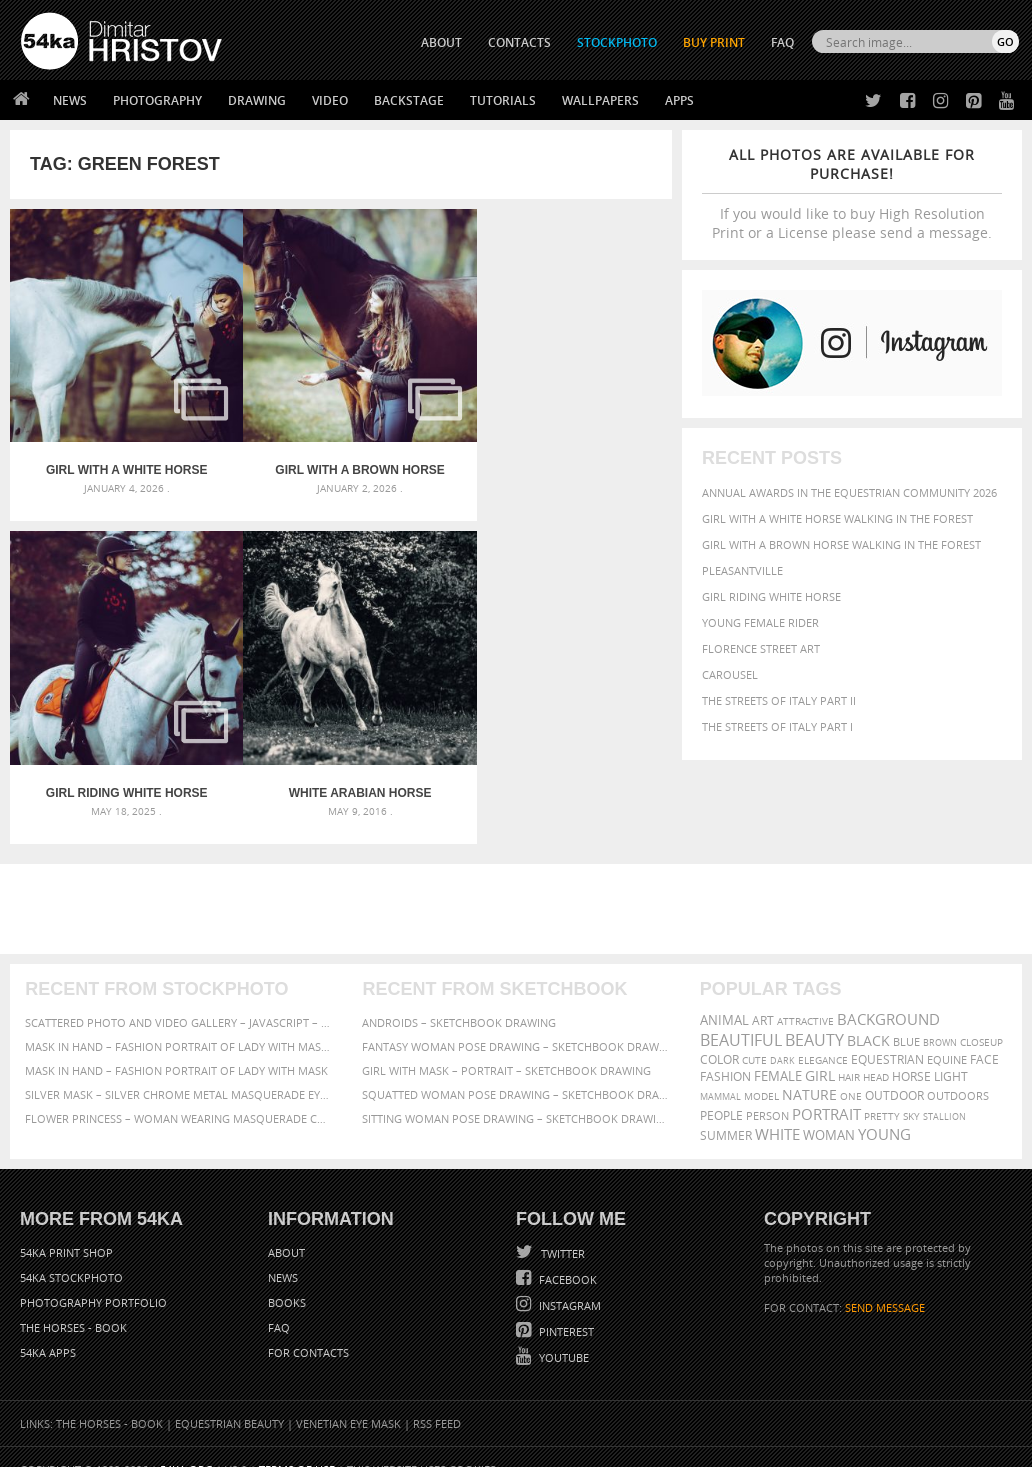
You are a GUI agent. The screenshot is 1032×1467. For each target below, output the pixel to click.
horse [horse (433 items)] (911, 1050)
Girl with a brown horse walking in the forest (841, 544)
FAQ (782, 42)
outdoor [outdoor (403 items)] (894, 1069)
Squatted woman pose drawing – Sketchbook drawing (515, 1068)
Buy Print (714, 42)
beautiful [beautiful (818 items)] (741, 1014)
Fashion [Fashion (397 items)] (725, 1050)
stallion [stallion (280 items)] (944, 1090)
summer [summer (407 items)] (726, 1109)
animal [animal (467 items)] (724, 994)
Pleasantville (742, 570)
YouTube (562, 1332)
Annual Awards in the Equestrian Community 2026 (849, 492)
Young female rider (760, 622)
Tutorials (503, 100)
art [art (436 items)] (763, 994)
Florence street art (761, 648)
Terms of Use (297, 1444)
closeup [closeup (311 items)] (981, 1016)
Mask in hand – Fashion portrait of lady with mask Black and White (178, 1020)
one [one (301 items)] (851, 1070)
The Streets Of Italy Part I (777, 726)
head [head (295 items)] (876, 1051)
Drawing (257, 100)
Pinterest (565, 1306)
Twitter (561, 1228)
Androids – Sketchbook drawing (459, 996)
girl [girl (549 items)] (820, 1050)
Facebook (566, 1254)
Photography (157, 100)
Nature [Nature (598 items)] (809, 1068)
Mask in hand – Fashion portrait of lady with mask (176, 1044)
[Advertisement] (520, 883)
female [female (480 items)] (778, 1050)
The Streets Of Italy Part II (779, 700)
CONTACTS (519, 42)
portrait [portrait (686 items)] (826, 1088)
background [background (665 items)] (888, 993)
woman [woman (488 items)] (829, 1109)
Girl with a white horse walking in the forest (837, 518)
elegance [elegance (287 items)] (823, 1034)
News (70, 100)
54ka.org (186, 1444)
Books (287, 1277)
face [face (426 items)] (984, 1033)
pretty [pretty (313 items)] (882, 1090)
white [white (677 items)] (777, 1108)
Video (330, 100)
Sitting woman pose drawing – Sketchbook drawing (515, 1092)
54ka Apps (48, 1327)
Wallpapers (600, 100)
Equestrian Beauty (229, 1398)
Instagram (568, 1280)
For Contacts (308, 1327)
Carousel (730, 674)
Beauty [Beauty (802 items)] (814, 1014)
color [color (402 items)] (719, 1033)
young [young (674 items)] (884, 1108)
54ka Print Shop (66, 1227)
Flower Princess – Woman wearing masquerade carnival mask (178, 1092)
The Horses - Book (73, 1302)
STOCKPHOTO (617, 42)
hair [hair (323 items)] (849, 1051)
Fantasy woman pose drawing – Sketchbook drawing (515, 1020)
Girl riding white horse (771, 596)
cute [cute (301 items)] (754, 1034)
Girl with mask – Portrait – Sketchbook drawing (506, 1044)
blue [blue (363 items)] (906, 1015)
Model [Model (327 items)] (761, 1070)
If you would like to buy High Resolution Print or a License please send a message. (852, 193)
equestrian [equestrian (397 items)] (887, 1033)
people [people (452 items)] (721, 1089)
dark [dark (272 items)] (782, 1034)
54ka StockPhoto (71, 1252)
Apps (679, 100)
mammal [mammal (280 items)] (720, 1070)
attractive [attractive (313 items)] (805, 995)
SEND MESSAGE (885, 1282)
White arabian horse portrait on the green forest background (120, 767)
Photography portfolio (93, 1277)
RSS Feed (437, 1398)
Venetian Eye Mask (348, 1398)
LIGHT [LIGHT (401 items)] (951, 1050)
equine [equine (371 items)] (947, 1033)
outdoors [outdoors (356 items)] (958, 1070)
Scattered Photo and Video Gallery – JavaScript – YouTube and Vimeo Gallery (178, 996)
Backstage (409, 100)
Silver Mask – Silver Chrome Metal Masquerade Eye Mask (178, 1068)
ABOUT (441, 42)
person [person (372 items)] (767, 1089)
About (286, 1227)
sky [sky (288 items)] (911, 1090)
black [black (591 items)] (868, 1014)
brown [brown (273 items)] (940, 1016)
